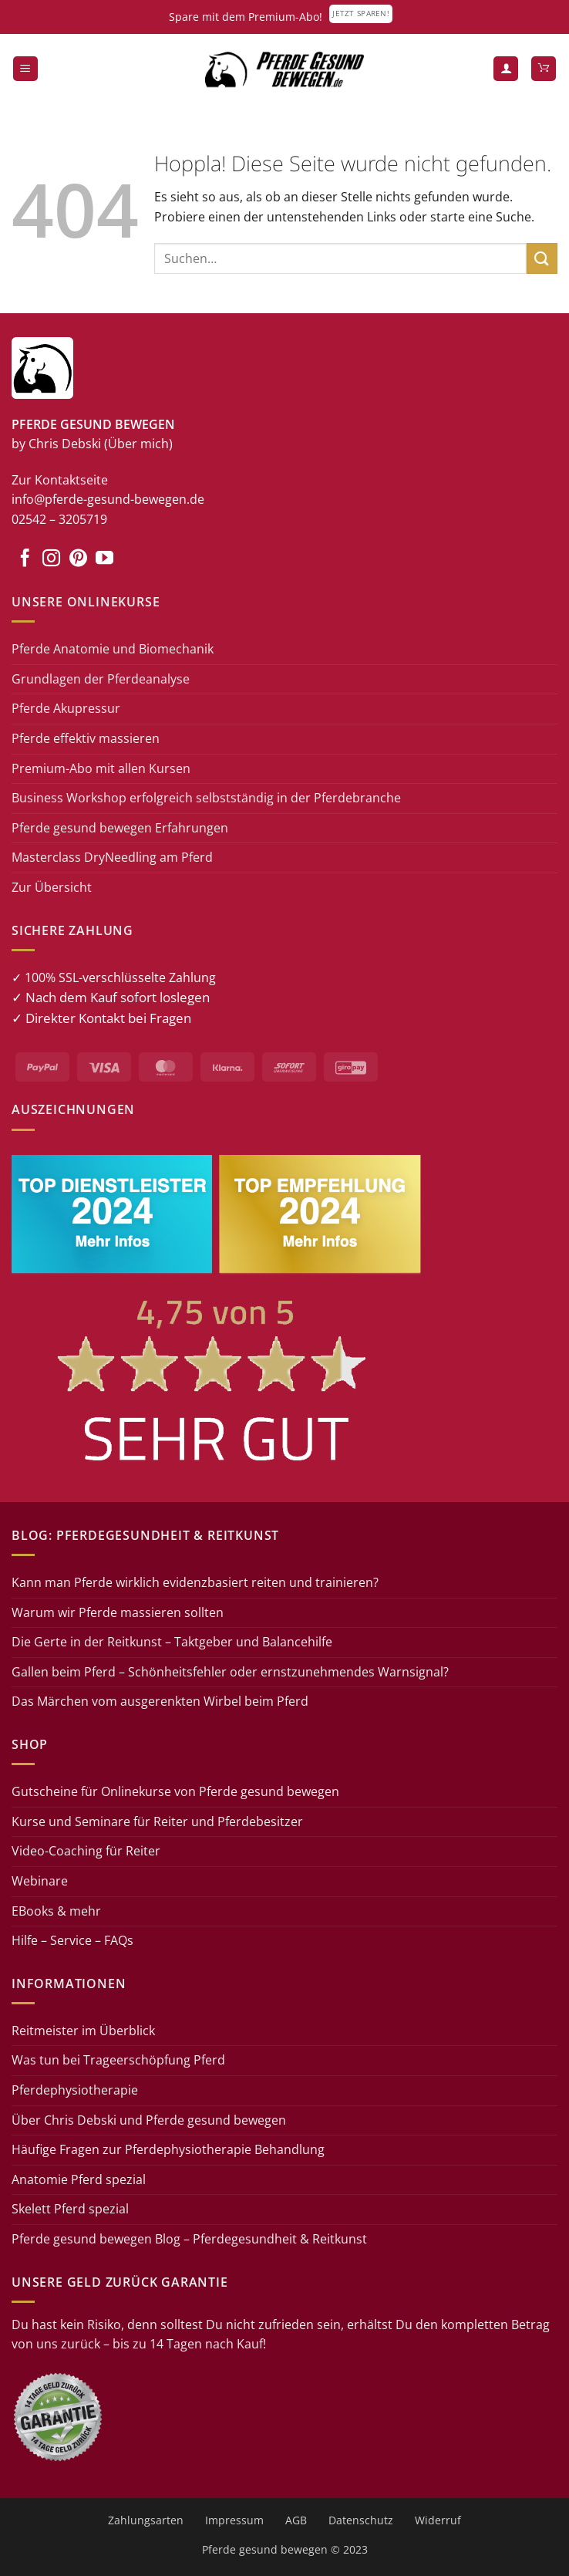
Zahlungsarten (145, 2520)
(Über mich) (138, 443)
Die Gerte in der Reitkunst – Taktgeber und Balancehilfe (172, 1641)
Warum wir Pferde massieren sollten (118, 1612)
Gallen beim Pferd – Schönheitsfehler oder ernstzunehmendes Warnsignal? (230, 1671)
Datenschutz (360, 2520)
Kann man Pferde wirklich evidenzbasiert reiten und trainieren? (195, 1582)
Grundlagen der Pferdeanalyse (101, 678)
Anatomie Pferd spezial (79, 2179)
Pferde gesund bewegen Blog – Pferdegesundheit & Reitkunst (189, 2238)
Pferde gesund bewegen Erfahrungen (120, 827)
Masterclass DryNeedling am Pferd (112, 857)
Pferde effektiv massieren (86, 738)
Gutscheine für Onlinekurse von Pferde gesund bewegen (175, 1791)
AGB (296, 2520)
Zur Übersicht (52, 887)
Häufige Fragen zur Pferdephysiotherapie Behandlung (168, 2149)
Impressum (234, 2520)
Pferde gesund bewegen (265, 2549)
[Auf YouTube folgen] (104, 559)
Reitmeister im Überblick (83, 2030)
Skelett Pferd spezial (70, 2208)
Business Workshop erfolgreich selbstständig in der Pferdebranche (206, 797)
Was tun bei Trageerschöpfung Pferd (118, 2059)
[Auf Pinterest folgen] (78, 559)
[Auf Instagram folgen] (51, 559)
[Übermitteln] (542, 258)
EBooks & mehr (56, 1910)
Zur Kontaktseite (60, 479)
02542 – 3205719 (59, 519)
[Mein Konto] (505, 69)
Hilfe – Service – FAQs (72, 1940)
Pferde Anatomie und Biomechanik (113, 648)
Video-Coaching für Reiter (86, 1850)
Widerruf (438, 2520)
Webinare (40, 1880)
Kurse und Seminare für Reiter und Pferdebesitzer (157, 1821)
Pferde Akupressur (66, 708)
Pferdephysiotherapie (75, 2089)
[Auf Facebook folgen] (25, 559)
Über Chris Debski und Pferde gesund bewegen (149, 2120)
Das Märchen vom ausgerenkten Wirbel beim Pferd (160, 1701)
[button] (25, 69)
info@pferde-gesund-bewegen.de (108, 499)
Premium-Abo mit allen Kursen (101, 768)
